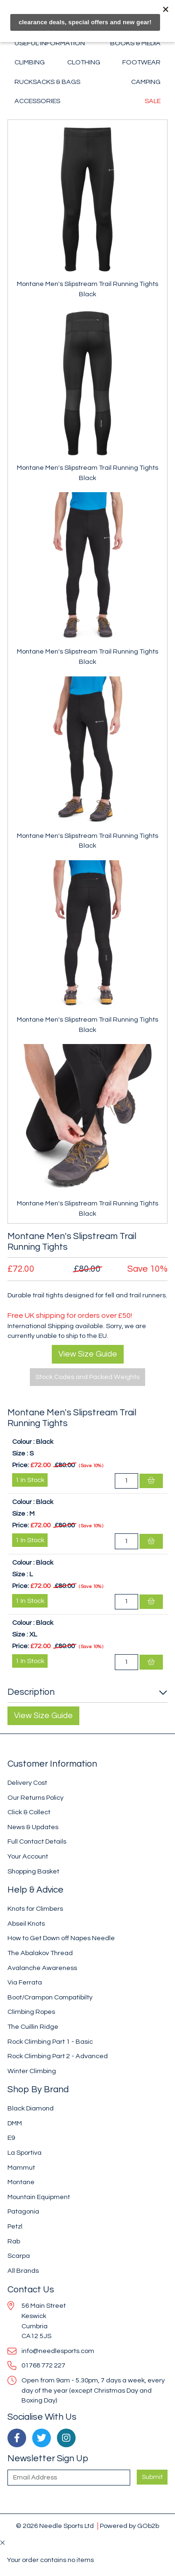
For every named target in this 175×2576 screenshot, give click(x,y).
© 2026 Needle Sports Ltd (55, 2525)
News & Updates (32, 1827)
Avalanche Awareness (42, 1967)
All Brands (23, 2270)
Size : (20, 1453)
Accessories (37, 100)
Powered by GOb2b (129, 2525)
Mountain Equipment (38, 2196)
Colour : (23, 1441)
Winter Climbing (31, 2071)
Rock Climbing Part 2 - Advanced (57, 2056)
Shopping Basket (33, 1871)
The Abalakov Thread (40, 1952)
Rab (13, 2241)
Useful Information (49, 43)
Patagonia (23, 2211)
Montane (21, 2182)
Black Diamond (30, 2108)
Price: (20, 1465)
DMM (14, 2123)
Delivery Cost (27, 1782)
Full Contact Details (36, 1841)
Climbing (29, 62)
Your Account (27, 1856)
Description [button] (31, 1692)
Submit (152, 2477)
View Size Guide (87, 1354)
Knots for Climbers (35, 1908)
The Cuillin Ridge (32, 2026)
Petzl (14, 2226)
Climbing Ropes (31, 2011)
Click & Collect (28, 1812)
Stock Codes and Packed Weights (87, 1376)
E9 (11, 2137)
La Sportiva (24, 2152)
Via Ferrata (24, 1982)
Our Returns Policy (35, 1797)
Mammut (21, 2167)
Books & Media (135, 43)
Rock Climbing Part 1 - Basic (50, 2041)
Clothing (83, 62)
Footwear (141, 62)
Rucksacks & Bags (47, 81)
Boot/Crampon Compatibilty (49, 1997)
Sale (153, 100)
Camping (146, 81)
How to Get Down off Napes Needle (61, 1938)
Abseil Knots (26, 1923)
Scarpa (18, 2255)
